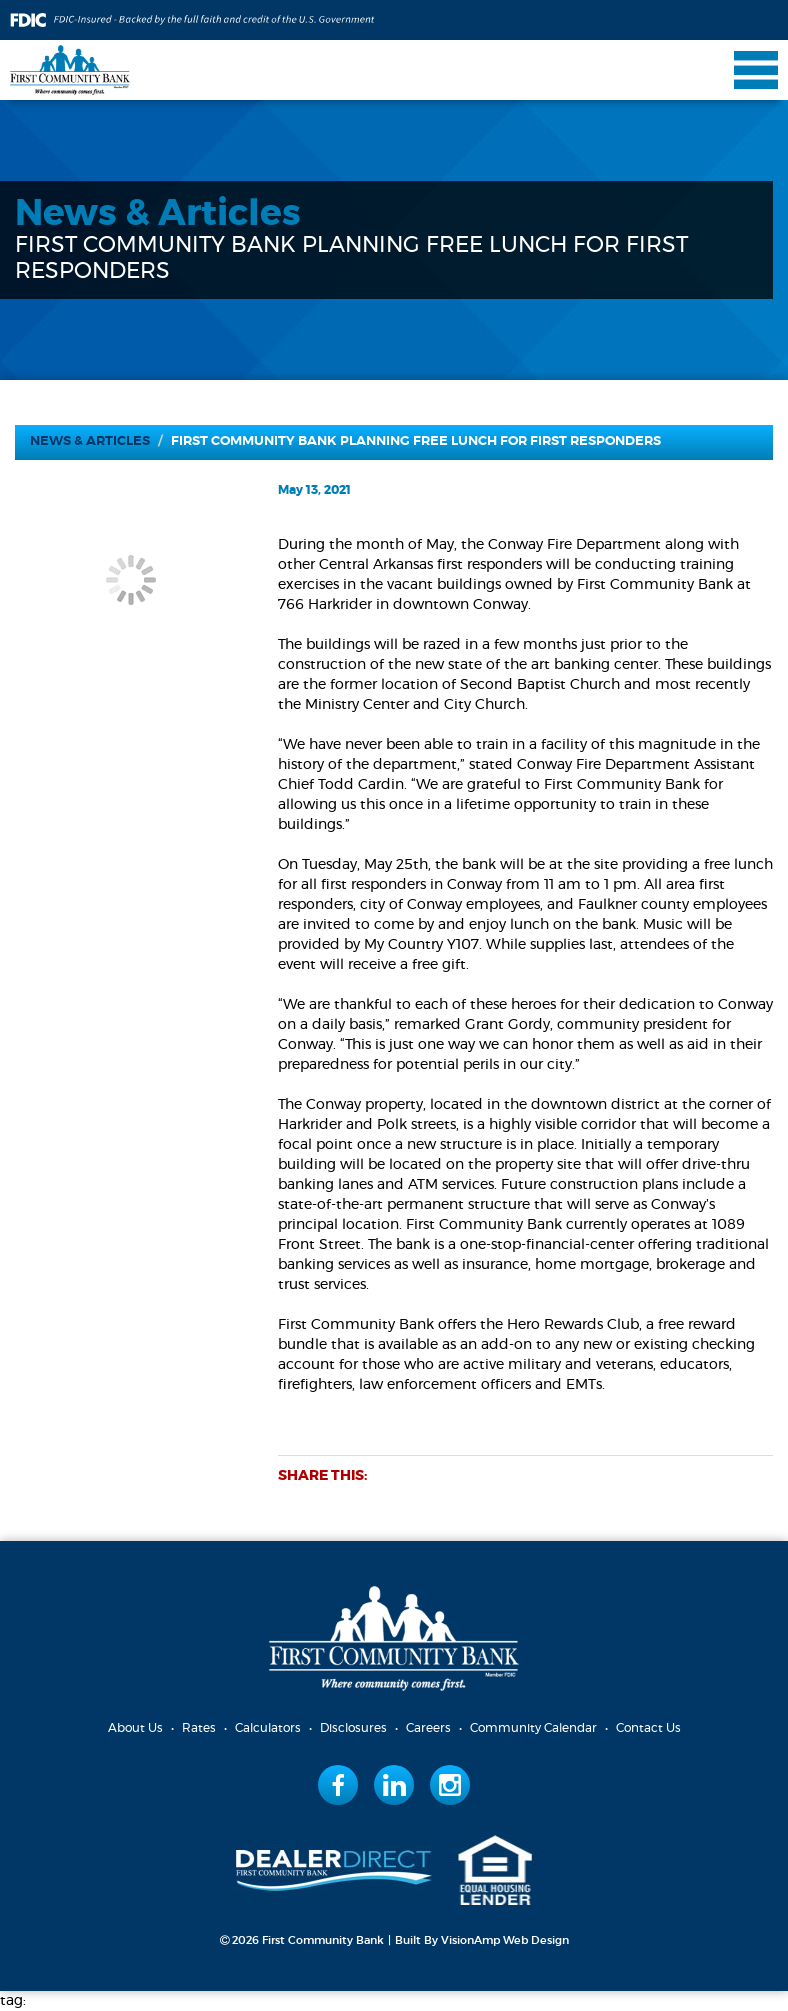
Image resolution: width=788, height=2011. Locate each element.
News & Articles (90, 441)
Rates (199, 1728)
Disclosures (353, 1728)
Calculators (268, 1728)
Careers (428, 1728)
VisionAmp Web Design (505, 1940)
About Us (135, 1728)
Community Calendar (533, 1728)
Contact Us (648, 1728)
